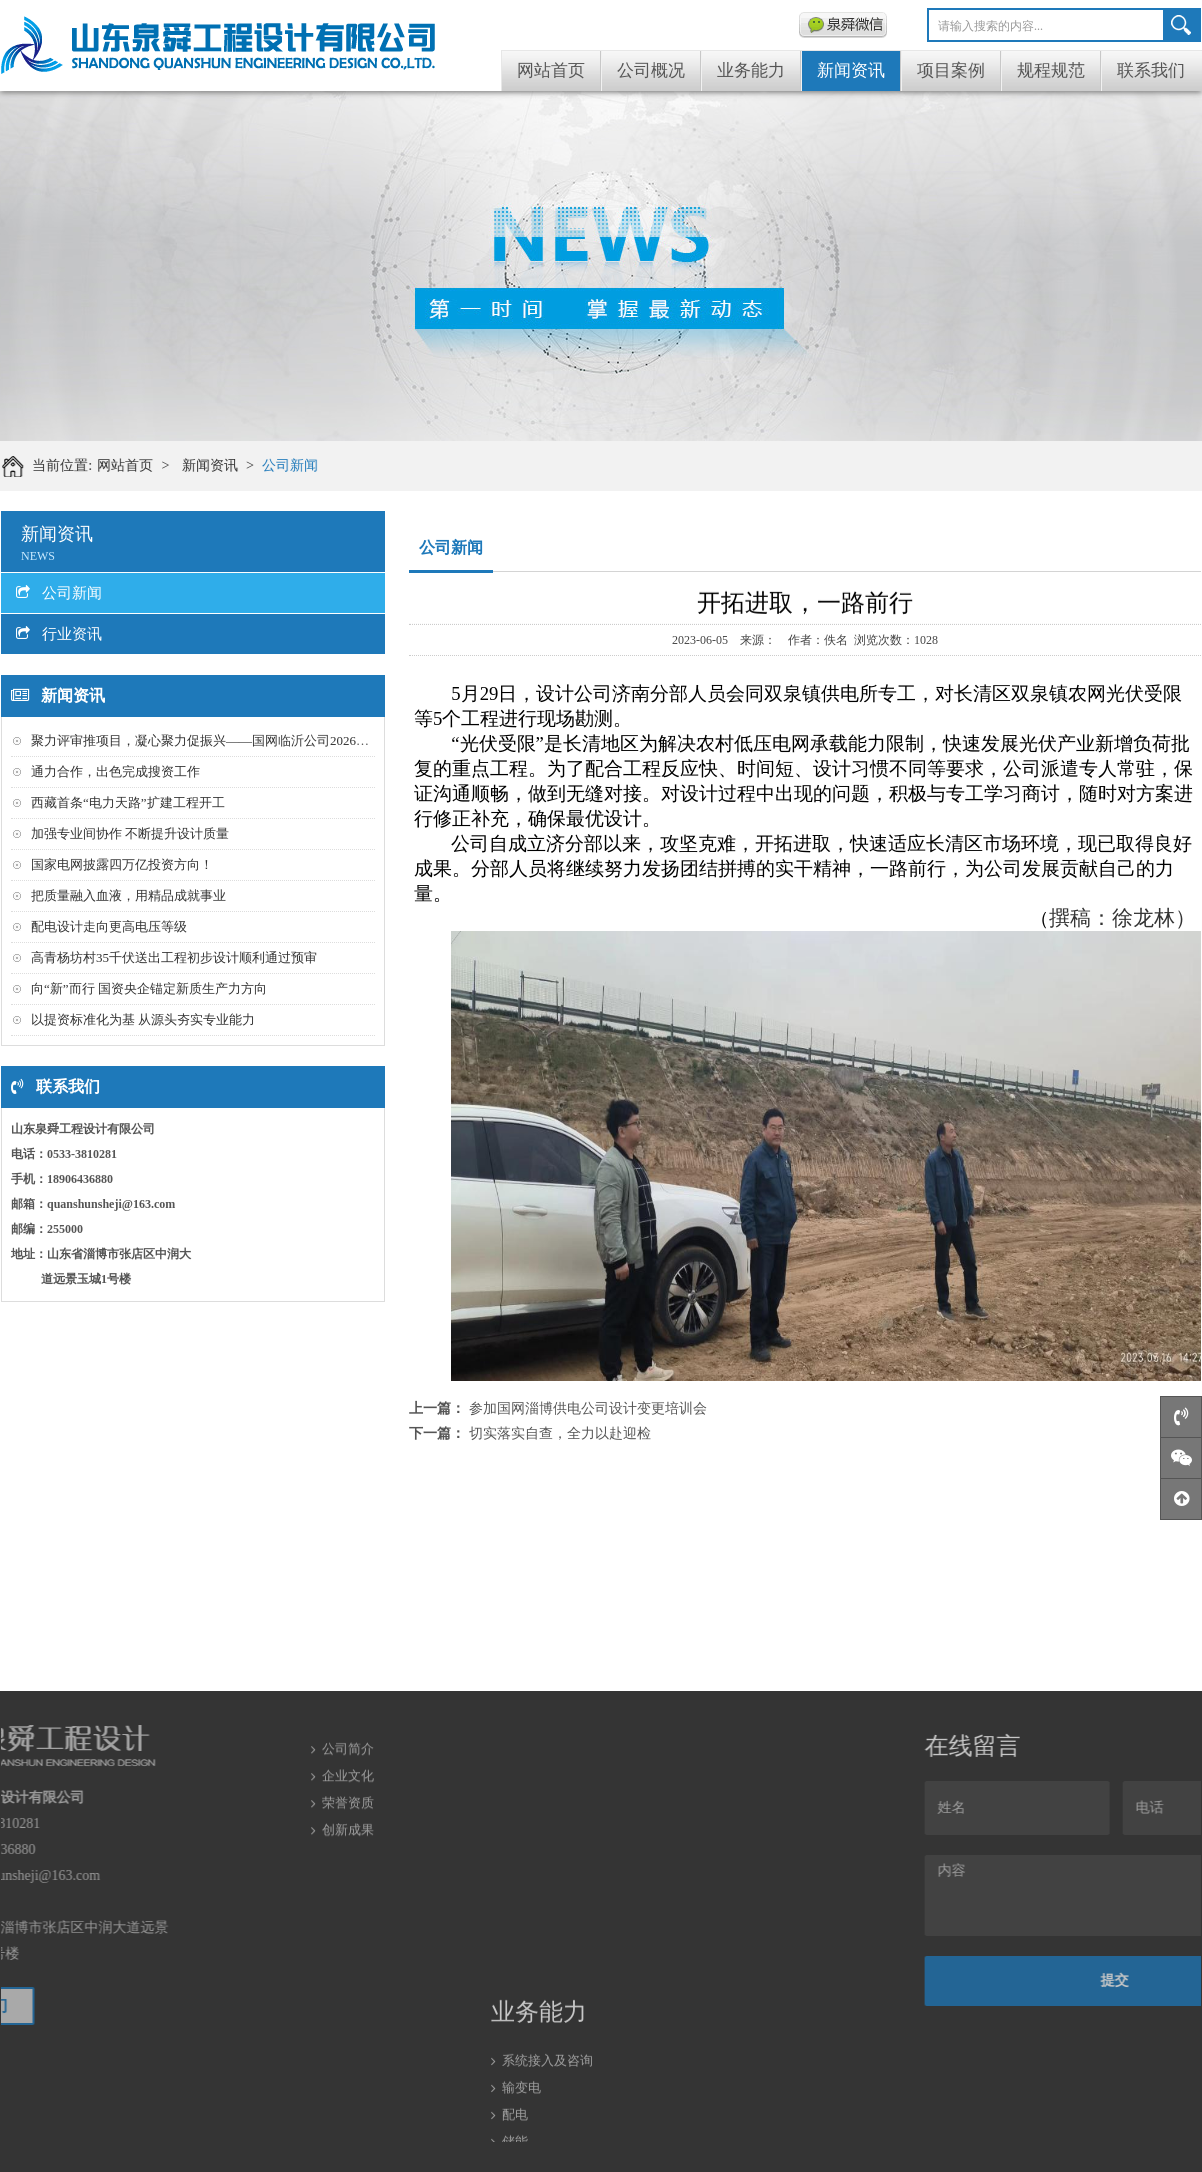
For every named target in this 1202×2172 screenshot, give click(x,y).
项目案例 (951, 70)
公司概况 (651, 70)
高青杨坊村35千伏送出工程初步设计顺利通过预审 (174, 957)
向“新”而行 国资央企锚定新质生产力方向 (149, 988)
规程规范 (1051, 70)
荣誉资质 (348, 1761)
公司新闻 (300, 465)
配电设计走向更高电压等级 (109, 926)
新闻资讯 (851, 70)
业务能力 (751, 70)
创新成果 (348, 1788)
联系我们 (1151, 70)
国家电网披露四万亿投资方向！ (122, 864)
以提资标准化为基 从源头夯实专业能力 (143, 1019)
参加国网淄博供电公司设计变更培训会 (588, 1408)
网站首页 (551, 70)
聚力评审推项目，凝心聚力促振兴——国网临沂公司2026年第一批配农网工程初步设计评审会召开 (310, 740)
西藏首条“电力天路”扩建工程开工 (128, 802)
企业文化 (348, 1734)
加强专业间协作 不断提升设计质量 (130, 833)
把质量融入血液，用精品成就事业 (128, 895)
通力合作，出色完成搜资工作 (115, 771)
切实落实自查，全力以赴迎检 (560, 1433)
